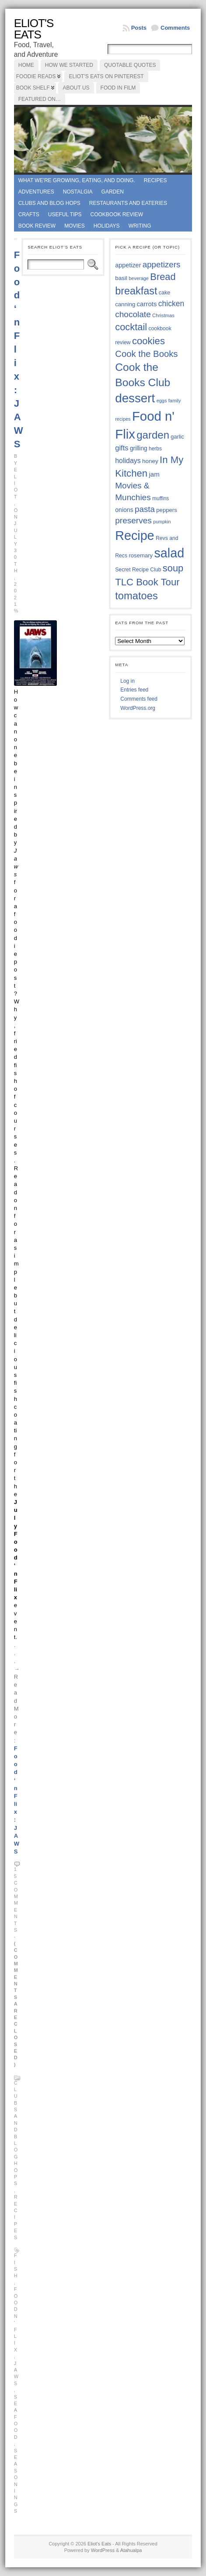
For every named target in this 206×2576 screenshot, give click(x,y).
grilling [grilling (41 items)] (138, 448)
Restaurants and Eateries (128, 203)
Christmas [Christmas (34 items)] (163, 315)
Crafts (28, 214)
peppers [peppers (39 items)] (166, 510)
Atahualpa (131, 2550)
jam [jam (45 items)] (154, 474)
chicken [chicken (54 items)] (171, 303)
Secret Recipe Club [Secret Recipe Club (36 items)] (138, 570)
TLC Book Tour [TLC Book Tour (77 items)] (147, 582)
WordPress (103, 2550)
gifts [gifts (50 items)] (121, 448)
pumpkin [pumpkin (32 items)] (162, 521)
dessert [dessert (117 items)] (135, 398)
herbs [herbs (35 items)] (155, 449)
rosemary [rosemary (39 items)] (141, 555)
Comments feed (138, 699)
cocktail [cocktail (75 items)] (131, 327)
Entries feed (134, 690)
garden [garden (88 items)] (152, 435)
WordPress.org (137, 708)
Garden (112, 192)
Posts (139, 27)
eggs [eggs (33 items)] (162, 400)
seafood (16, 2417)
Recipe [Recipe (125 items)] (134, 536)
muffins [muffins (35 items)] (160, 498)
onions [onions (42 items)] (124, 509)
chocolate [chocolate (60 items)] (133, 314)
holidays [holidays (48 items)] (127, 460)
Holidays (107, 226)
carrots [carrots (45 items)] (147, 304)
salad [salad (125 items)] (169, 553)
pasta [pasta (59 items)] (145, 509)
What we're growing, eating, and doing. (76, 180)
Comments (175, 27)
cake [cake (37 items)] (164, 293)
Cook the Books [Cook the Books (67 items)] (146, 354)
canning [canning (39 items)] (125, 304)
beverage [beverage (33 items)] (139, 278)
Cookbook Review (116, 214)
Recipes (155, 180)
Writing (140, 226)
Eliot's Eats (33, 29)
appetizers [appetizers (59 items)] (162, 264)
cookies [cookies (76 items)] (148, 340)
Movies (74, 226)
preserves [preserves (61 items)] (133, 520)
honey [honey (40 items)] (150, 461)
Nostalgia (78, 192)
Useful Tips (65, 214)
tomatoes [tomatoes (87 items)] (136, 596)
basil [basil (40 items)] (121, 278)
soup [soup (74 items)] (173, 568)
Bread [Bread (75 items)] (162, 276)
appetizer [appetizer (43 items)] (128, 265)
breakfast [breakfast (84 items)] (136, 291)
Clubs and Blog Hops (49, 203)
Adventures (36, 192)
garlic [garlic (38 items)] (177, 436)
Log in (127, 681)
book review (37, 226)
